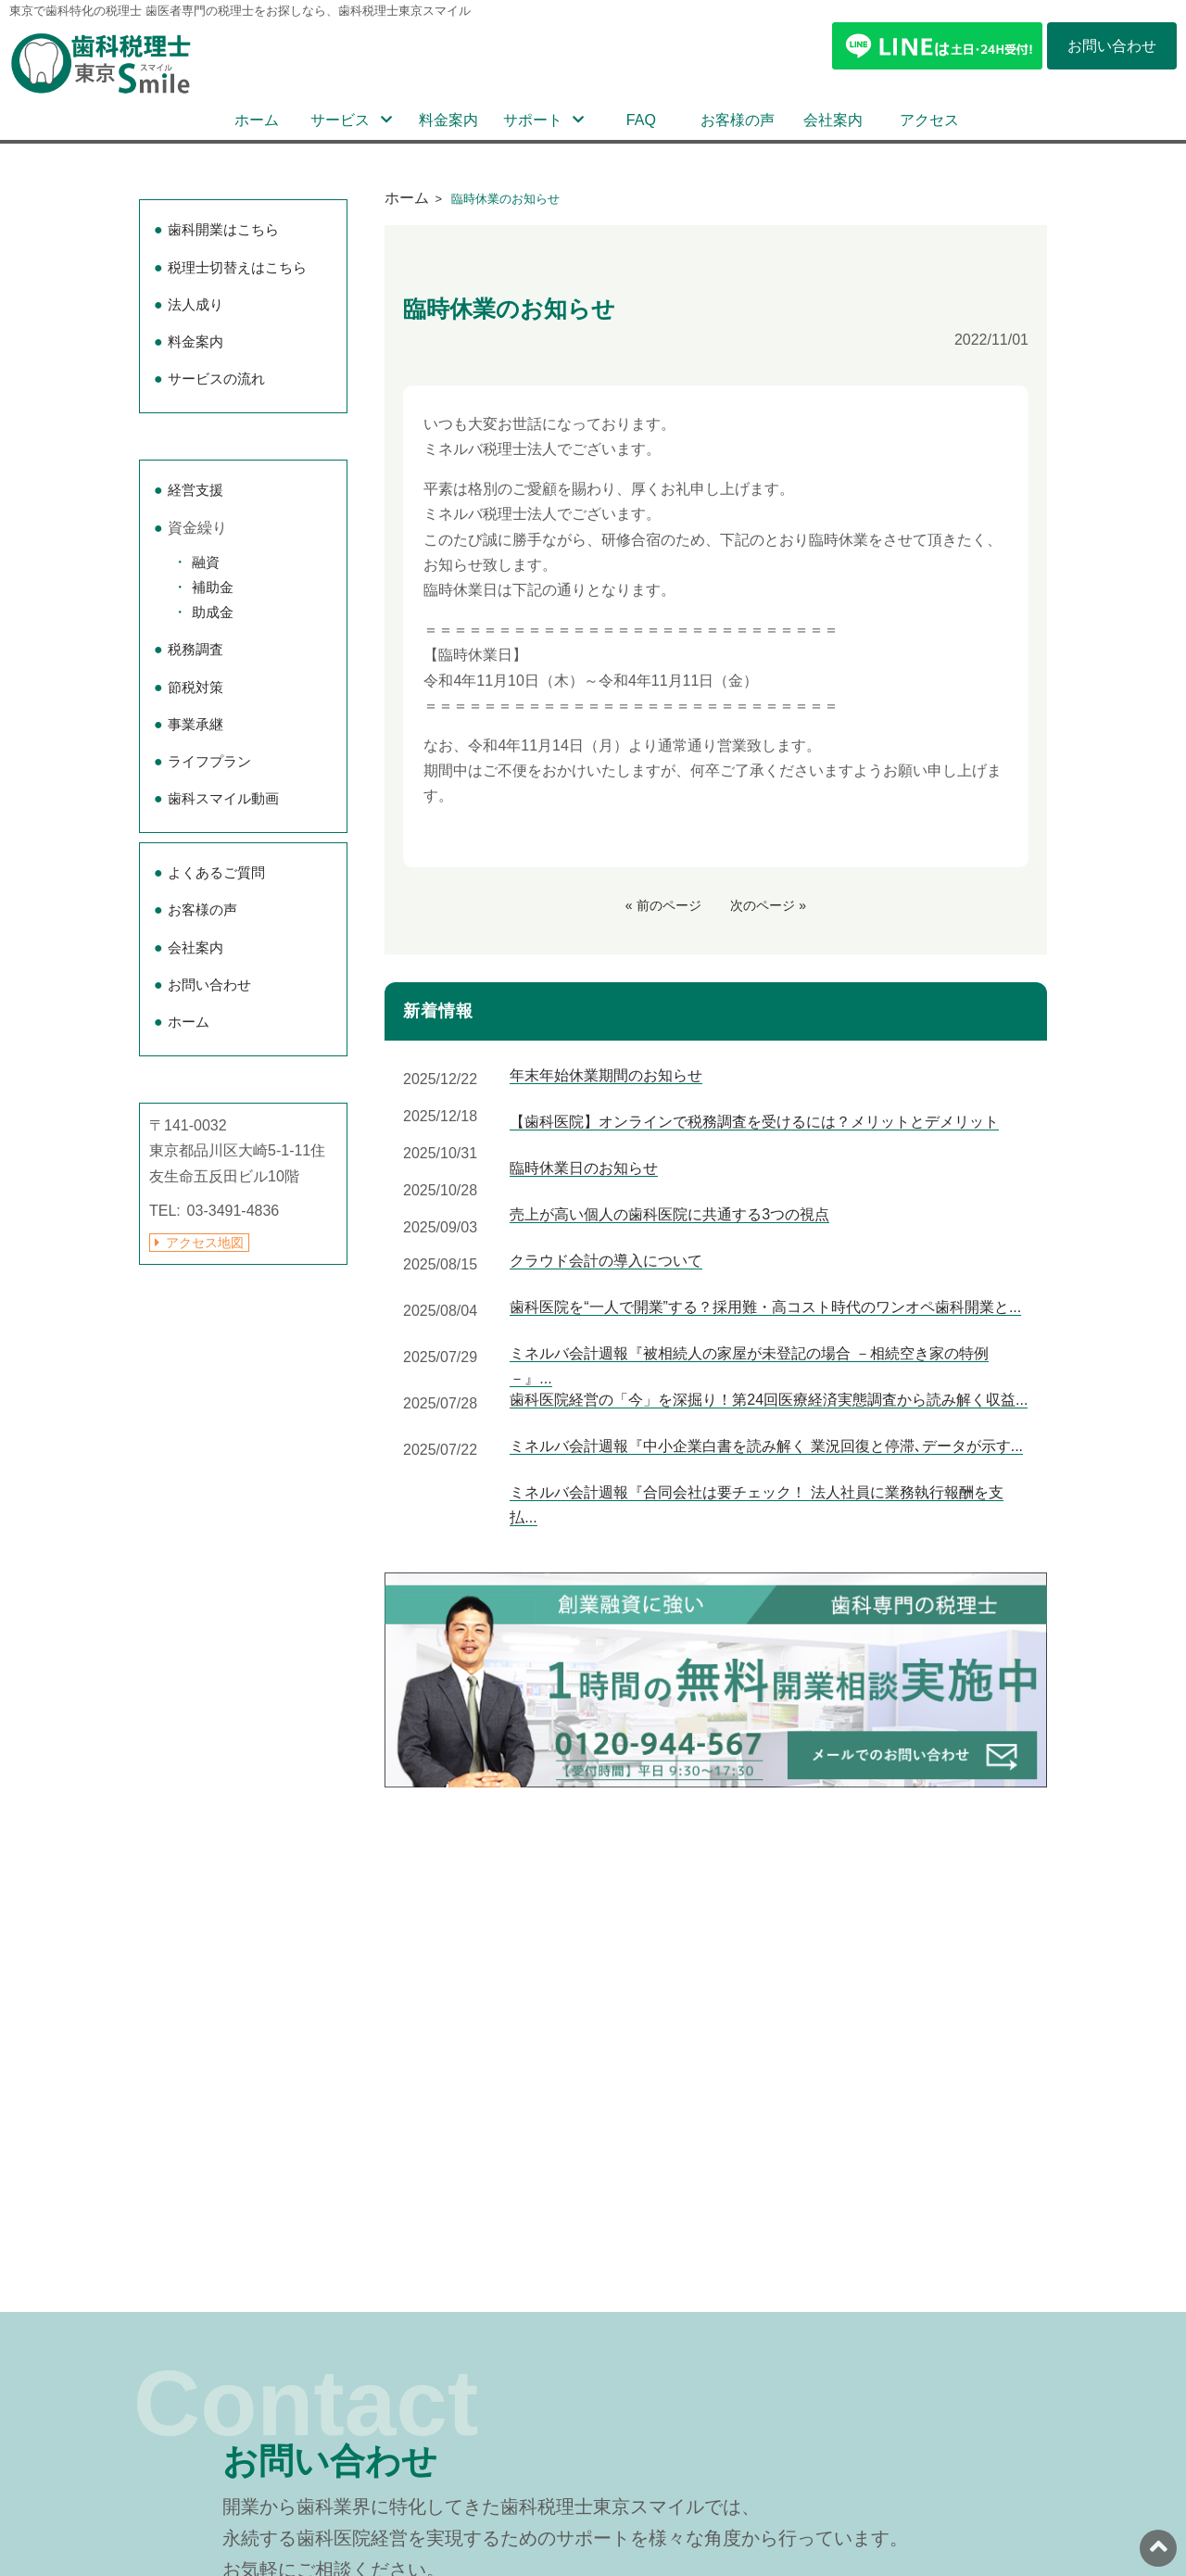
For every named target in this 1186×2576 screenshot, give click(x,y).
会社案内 (833, 120)
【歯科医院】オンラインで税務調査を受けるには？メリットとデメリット (754, 1122)
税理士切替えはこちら (237, 267)
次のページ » (768, 905)
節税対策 (195, 687)
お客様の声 (737, 120)
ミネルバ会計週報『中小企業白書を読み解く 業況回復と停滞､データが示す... (766, 1446)
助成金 (212, 612)
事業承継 (195, 724)
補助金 (212, 587)
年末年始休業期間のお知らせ (606, 1075)
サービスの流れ (216, 378)
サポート (532, 120)
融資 (206, 562)
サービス (340, 120)
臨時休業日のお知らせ (584, 1168)
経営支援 (195, 490)
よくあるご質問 (216, 872)
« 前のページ (663, 905)
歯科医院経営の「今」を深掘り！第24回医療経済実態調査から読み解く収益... (769, 1400)
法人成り (195, 304)
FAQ (641, 120)
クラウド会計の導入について (606, 1261)
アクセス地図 (205, 1242)
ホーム (256, 120)
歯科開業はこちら (223, 229)
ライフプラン (209, 761)
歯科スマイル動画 (223, 798)
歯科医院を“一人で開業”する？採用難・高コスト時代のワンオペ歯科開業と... (765, 1307)
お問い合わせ (209, 984)
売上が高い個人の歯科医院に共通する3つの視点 (669, 1214)
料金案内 (448, 120)
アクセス (929, 120)
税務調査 (195, 649)
